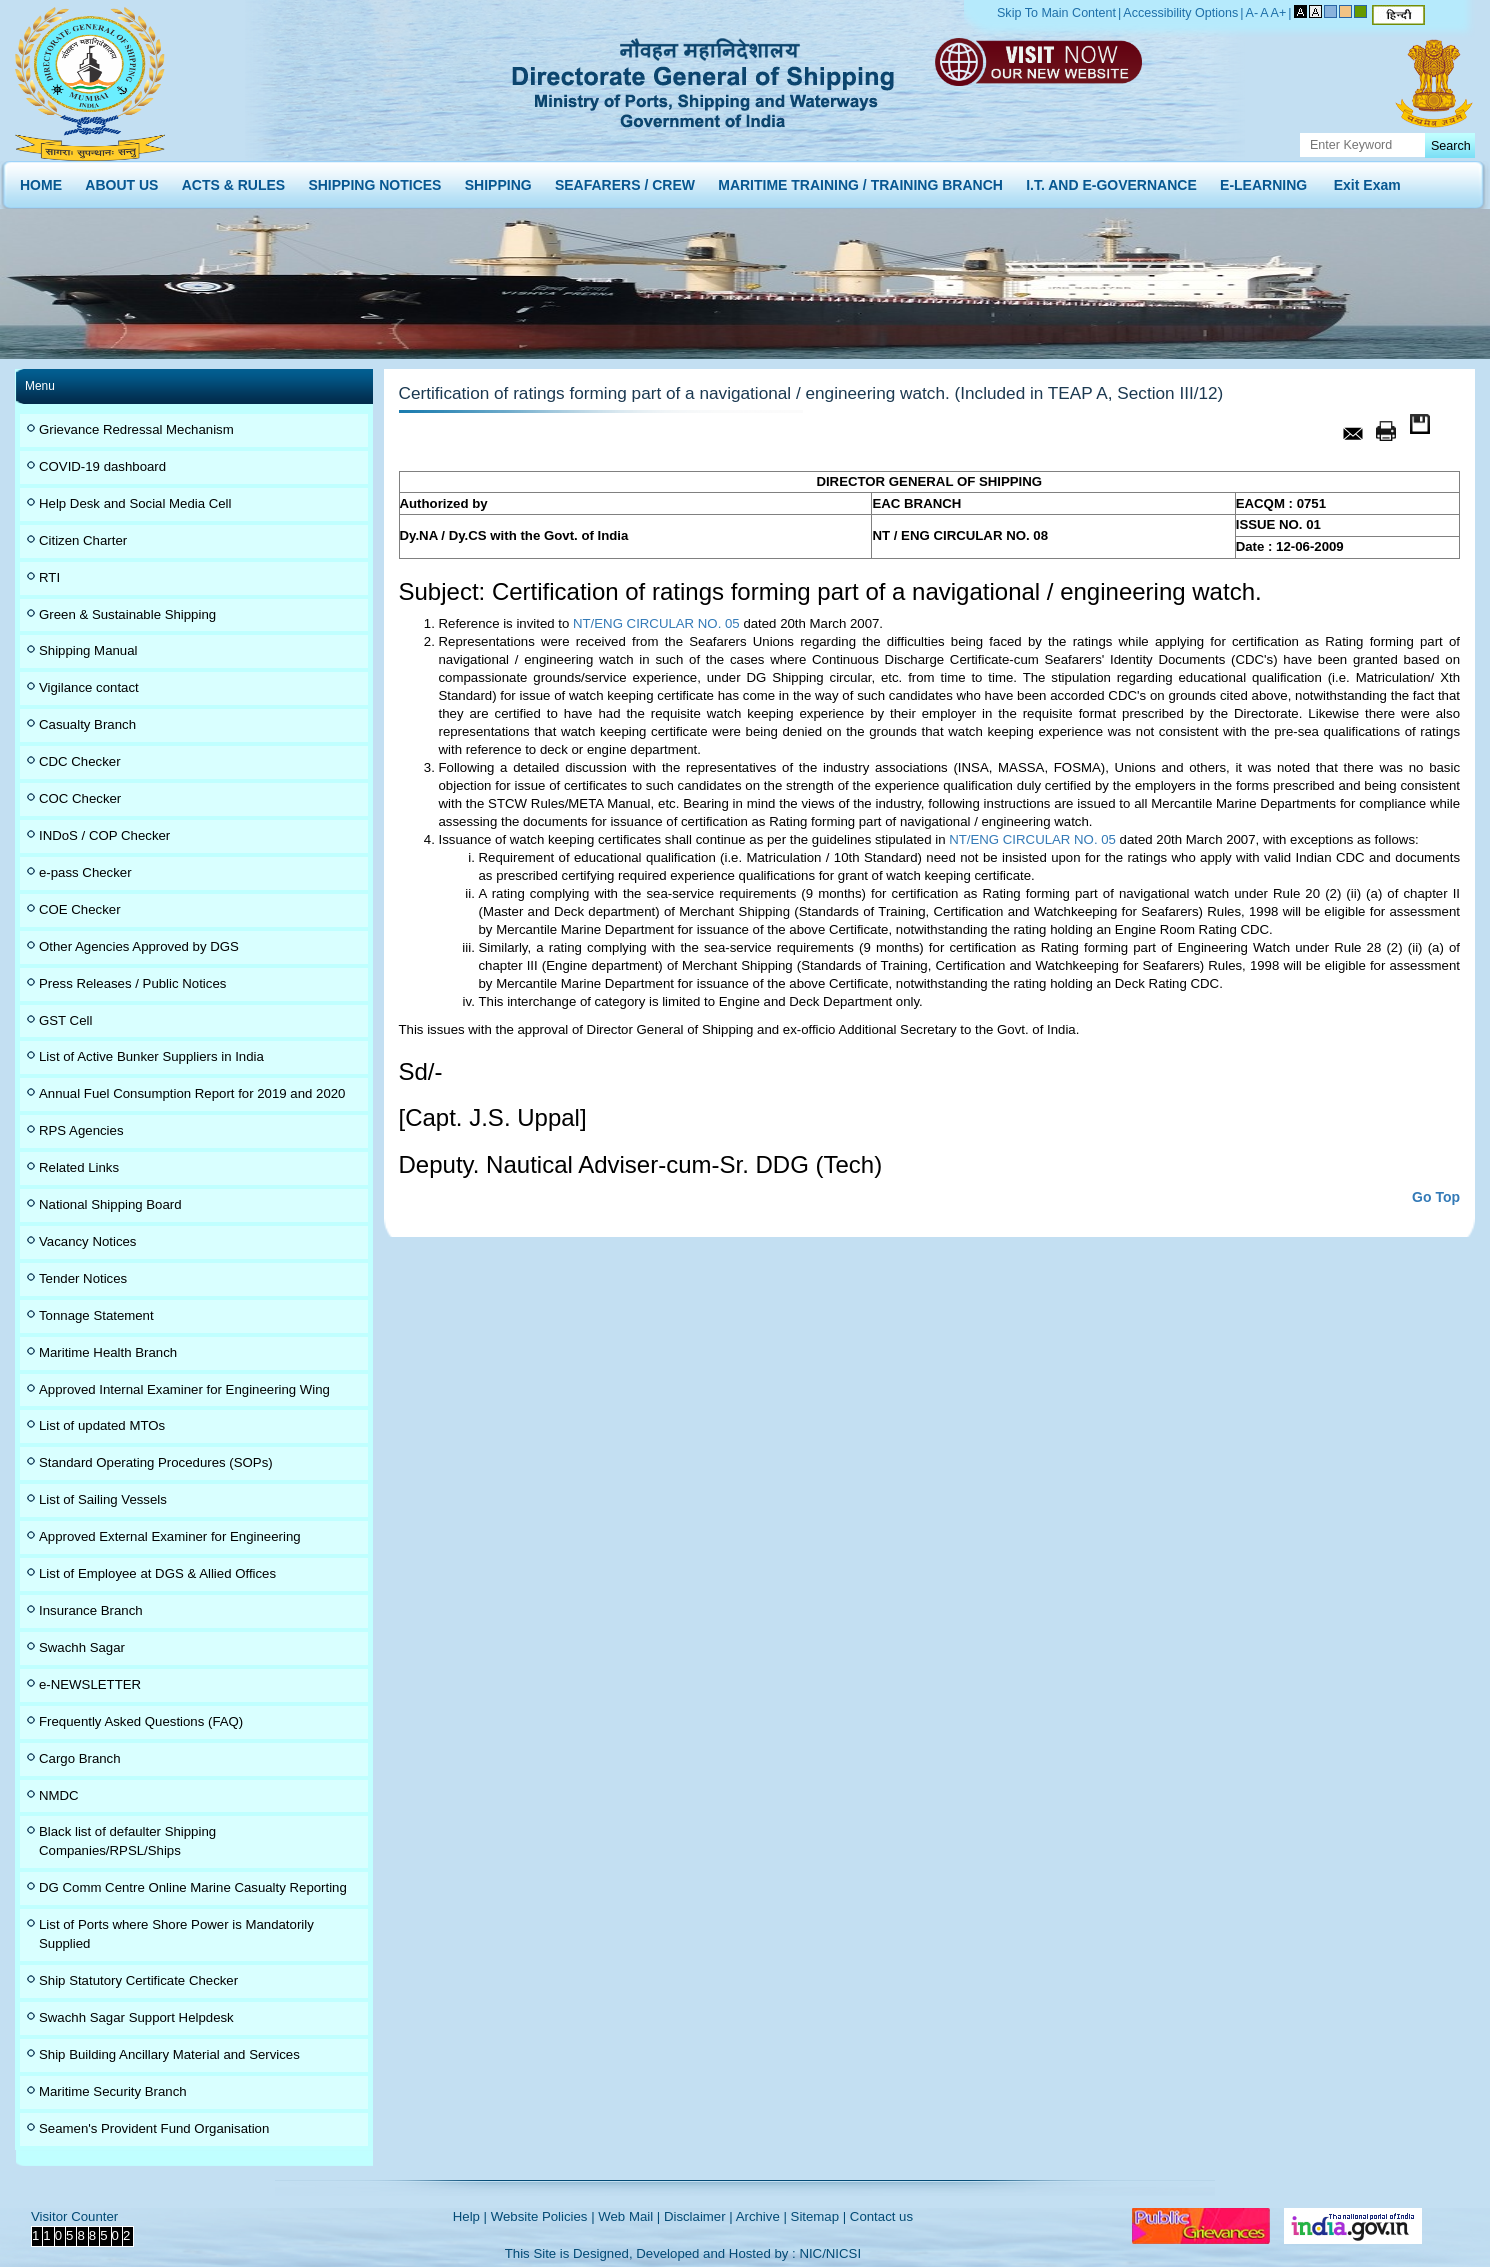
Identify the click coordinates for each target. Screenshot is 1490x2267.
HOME (41, 180)
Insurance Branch (91, 1610)
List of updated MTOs (102, 1425)
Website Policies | (543, 2216)
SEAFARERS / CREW (625, 180)
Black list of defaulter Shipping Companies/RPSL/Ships (127, 1841)
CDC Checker (80, 761)
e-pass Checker (85, 872)
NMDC (59, 1795)
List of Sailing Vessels (103, 1499)
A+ (1279, 13)
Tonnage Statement (96, 1315)
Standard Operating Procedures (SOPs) (156, 1462)
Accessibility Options (1180, 13)
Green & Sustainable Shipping (127, 614)
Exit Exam (1367, 180)
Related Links (79, 1167)
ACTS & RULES (233, 180)
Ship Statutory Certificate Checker (138, 1980)
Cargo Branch (80, 1758)
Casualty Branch (87, 724)
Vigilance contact (89, 687)
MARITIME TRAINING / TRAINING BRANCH (860, 180)
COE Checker (80, 909)
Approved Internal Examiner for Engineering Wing (184, 1389)
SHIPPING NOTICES (374, 180)
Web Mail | (629, 2216)
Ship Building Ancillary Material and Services (169, 2054)
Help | (470, 2216)
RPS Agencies (81, 1130)
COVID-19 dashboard (102, 466)
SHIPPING (498, 180)
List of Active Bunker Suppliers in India (151, 1056)
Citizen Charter (83, 540)
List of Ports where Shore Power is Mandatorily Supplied (176, 1934)
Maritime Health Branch (108, 1352)
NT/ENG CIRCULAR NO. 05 (656, 623)
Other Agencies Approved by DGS (139, 946)
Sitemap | (819, 2216)
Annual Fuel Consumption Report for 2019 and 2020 (192, 1093)
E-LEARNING (1263, 180)
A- (1252, 13)
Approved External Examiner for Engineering (170, 1536)
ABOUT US (121, 180)
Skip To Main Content (1056, 13)
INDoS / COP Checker (104, 835)
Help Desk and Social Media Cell (135, 503)
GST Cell (65, 1020)
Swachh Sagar (82, 1647)
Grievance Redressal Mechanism (136, 429)
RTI (49, 577)
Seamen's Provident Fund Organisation (154, 2128)
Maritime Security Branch (113, 2091)
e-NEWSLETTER (90, 1684)
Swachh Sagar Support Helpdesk (136, 2017)
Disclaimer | (698, 2216)
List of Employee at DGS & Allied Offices (157, 1573)
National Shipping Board (110, 1204)
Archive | (761, 2216)
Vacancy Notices (87, 1241)
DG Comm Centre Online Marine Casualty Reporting (193, 1887)
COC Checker (80, 798)
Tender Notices (83, 1278)
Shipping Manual (88, 650)
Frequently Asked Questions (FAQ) (141, 1721)
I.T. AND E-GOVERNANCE (1111, 180)
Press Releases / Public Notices (132, 983)
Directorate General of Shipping (704, 80)
